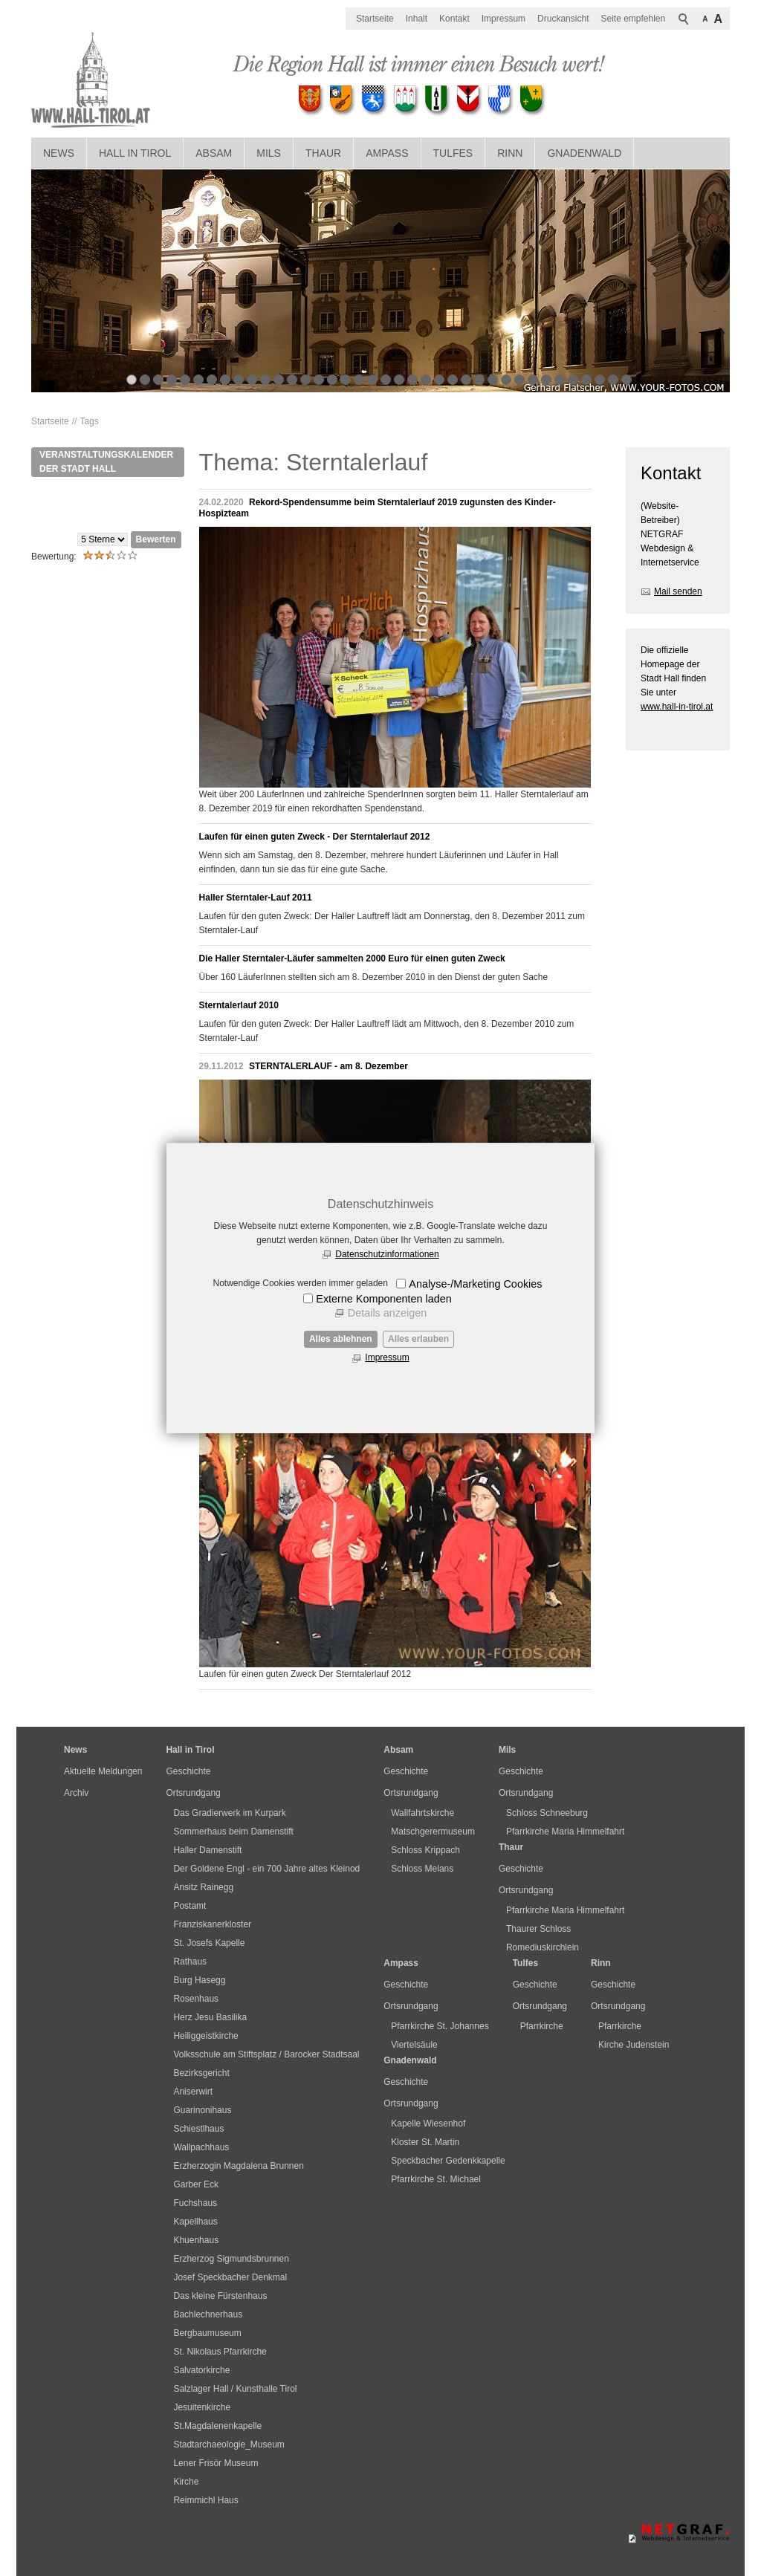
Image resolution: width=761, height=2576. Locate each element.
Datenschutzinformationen (386, 1254)
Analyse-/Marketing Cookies (475, 1284)
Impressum (387, 1357)
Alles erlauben (418, 1339)
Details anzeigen (387, 1313)
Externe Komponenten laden (383, 1299)
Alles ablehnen (340, 1339)
